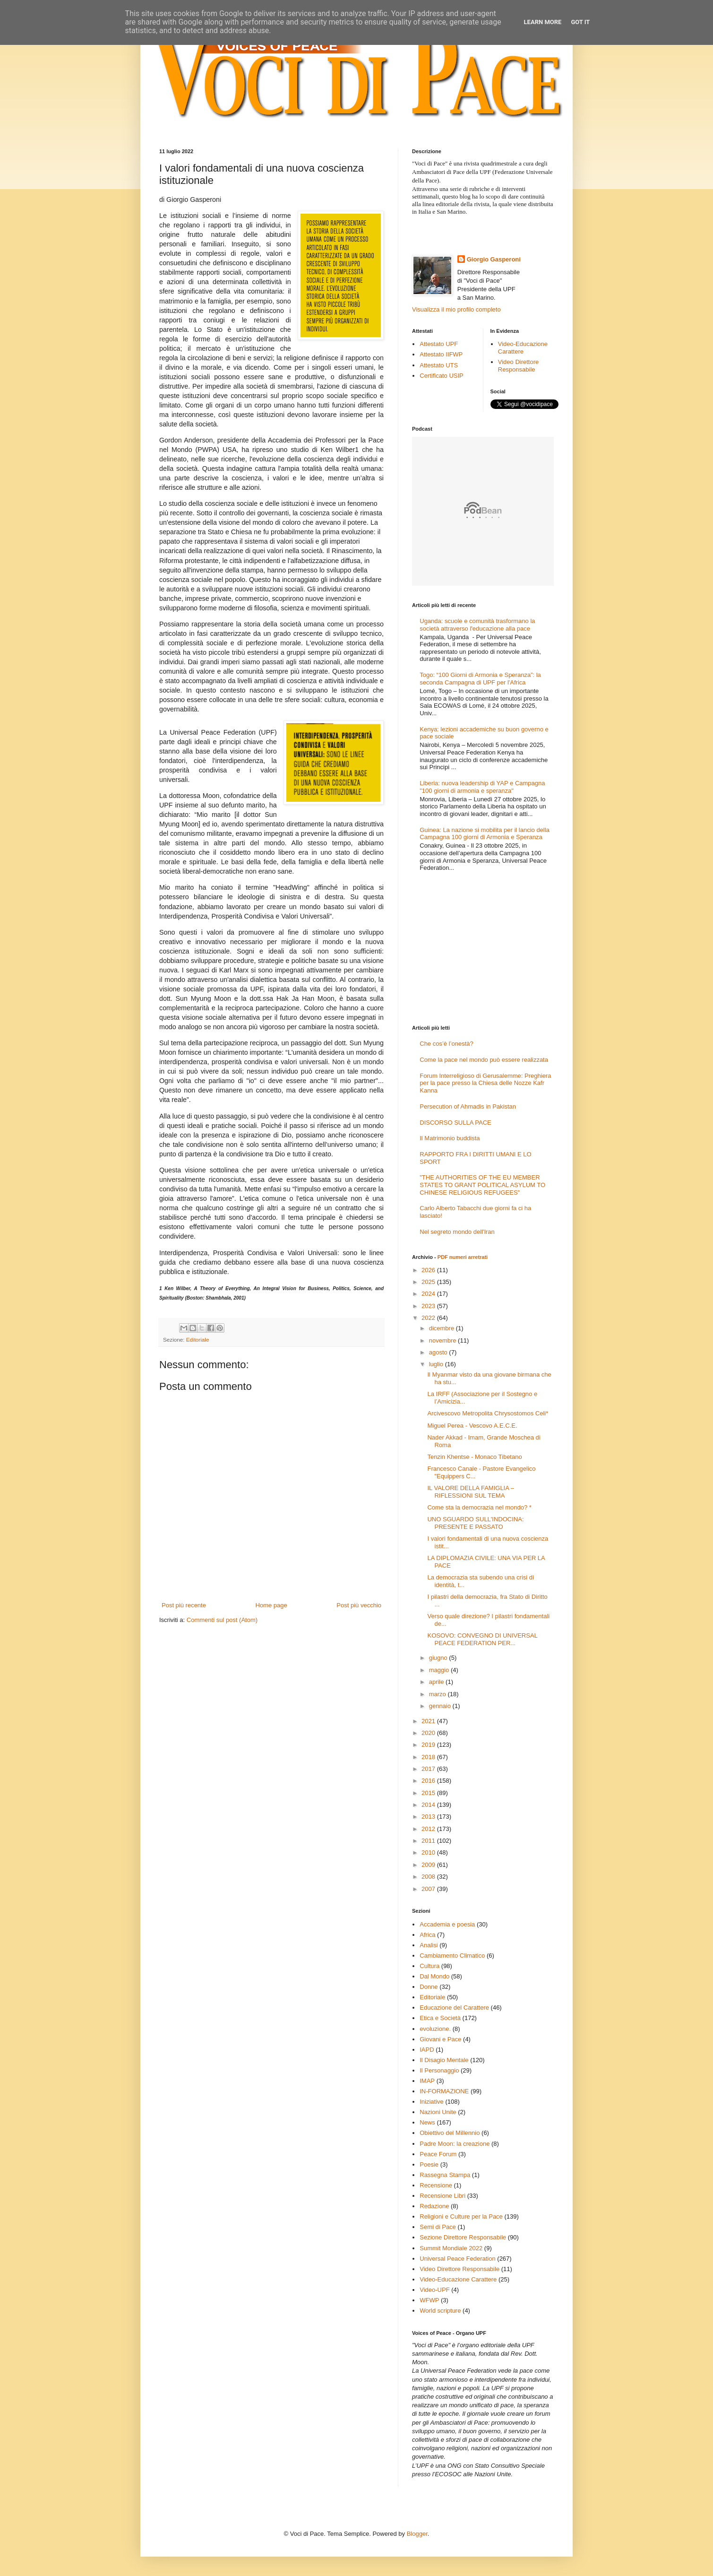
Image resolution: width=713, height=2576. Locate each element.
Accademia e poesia (447, 1924)
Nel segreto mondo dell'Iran (457, 1231)
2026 (429, 1270)
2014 (429, 1804)
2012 (429, 1828)
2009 (429, 1864)
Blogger (417, 2533)
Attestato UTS (439, 365)
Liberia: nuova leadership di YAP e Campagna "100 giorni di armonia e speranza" (482, 787)
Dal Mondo (434, 1976)
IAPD (427, 2049)
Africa (427, 1934)
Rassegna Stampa (445, 2174)
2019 (429, 1744)
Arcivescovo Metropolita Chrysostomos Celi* (487, 1413)
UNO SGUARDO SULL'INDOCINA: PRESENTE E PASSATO (475, 1523)
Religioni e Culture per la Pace (461, 2216)
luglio (437, 1364)
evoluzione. (435, 2028)
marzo (438, 1694)
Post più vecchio (358, 1605)
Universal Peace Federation (457, 2258)
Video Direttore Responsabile (518, 365)
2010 (429, 1852)
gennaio (441, 1705)
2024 (429, 1293)
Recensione (436, 2185)
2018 (429, 1757)
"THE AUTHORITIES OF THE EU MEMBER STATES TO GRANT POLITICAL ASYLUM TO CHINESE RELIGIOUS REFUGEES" (482, 1185)
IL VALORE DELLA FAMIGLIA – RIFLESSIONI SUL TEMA (470, 1491)
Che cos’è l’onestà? (446, 1043)
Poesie (429, 2164)
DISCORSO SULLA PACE (455, 1122)
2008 (429, 1876)
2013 (429, 1816)
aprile (437, 1681)
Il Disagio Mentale (444, 2060)
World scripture (440, 2310)
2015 (429, 1792)
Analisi (429, 1945)
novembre (443, 1340)
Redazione (434, 2206)
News (427, 2122)
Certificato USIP (441, 375)
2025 (429, 1281)
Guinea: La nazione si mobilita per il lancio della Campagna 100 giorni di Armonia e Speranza (485, 833)
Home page (271, 1605)
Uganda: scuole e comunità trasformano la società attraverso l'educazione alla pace (477, 624)
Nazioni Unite (438, 2112)
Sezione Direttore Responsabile (463, 2237)
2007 (429, 1888)
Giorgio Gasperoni (494, 259)
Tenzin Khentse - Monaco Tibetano (474, 1456)
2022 (429, 1317)
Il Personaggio (439, 2070)
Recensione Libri (442, 2195)
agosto (439, 1352)
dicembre (442, 1328)
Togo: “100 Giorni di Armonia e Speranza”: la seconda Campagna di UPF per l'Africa (480, 678)
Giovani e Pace (440, 2039)
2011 (429, 1840)
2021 (429, 1721)
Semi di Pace (438, 2226)
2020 (429, 1732)
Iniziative (432, 2101)
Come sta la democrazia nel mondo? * (479, 1507)
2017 (429, 1768)
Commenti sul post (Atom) (222, 1619)
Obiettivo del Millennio (450, 2132)
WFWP (429, 2300)
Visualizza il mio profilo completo (456, 309)
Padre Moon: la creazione (455, 2143)
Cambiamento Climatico (452, 1955)
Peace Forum (438, 2154)
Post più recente (184, 1605)
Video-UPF (434, 2289)
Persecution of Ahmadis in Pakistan (468, 1106)
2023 (429, 1306)
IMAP (427, 2080)
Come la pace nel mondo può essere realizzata (484, 1059)
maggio (440, 1670)
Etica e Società (440, 2017)
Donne (429, 1986)
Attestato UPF (439, 343)
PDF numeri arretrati (463, 1257)
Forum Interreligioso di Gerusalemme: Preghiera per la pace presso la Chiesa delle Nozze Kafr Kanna (485, 1083)
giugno (439, 1657)
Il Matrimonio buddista (450, 1138)
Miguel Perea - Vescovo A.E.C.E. (472, 1425)
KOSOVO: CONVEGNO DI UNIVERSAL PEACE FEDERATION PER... (482, 1639)
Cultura (429, 1965)
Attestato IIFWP (441, 354)
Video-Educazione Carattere (523, 347)
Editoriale (197, 1339)
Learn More (543, 22)
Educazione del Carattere (454, 2007)
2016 (429, 1780)
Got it (580, 22)
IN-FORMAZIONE (444, 2091)
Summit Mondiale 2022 (451, 2248)
